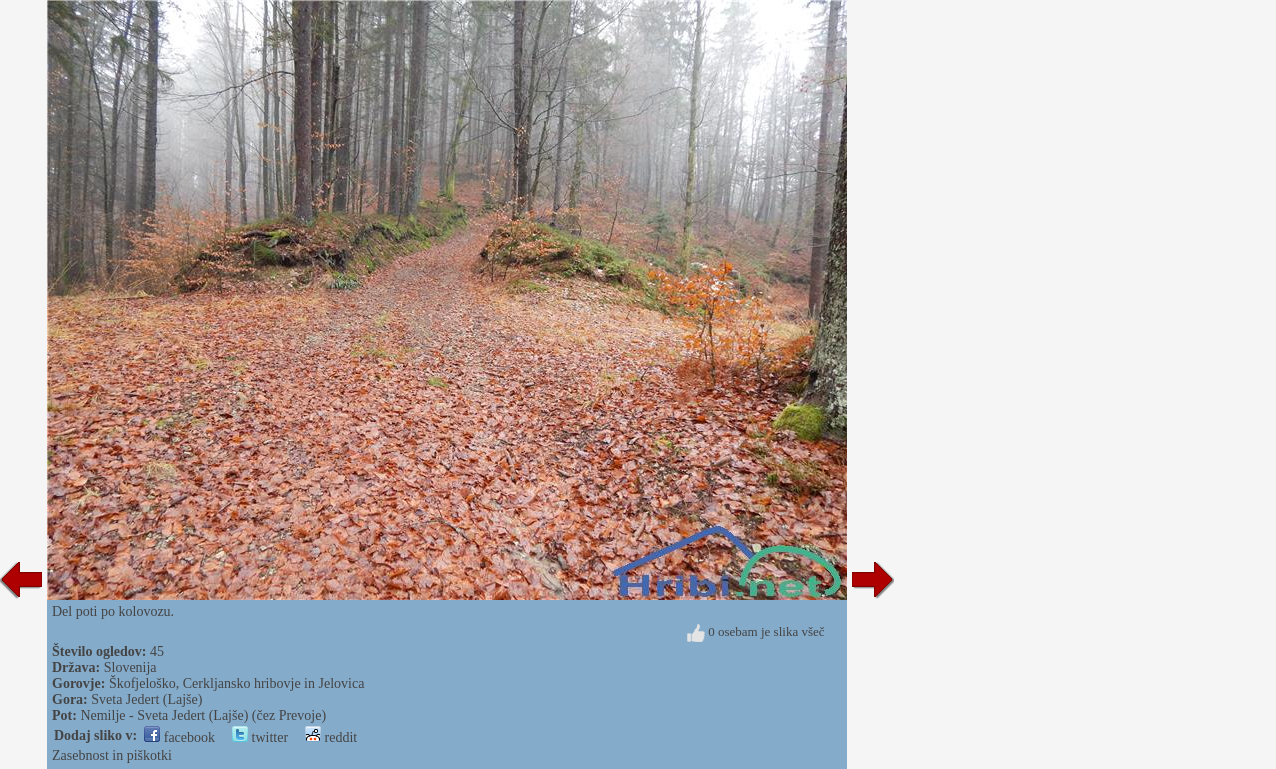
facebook (179, 737)
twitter (260, 737)
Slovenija (130, 667)
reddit (331, 737)
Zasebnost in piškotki (112, 755)
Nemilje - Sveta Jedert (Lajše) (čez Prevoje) (203, 715)
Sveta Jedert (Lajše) (146, 699)
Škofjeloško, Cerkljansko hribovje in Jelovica (236, 683)
